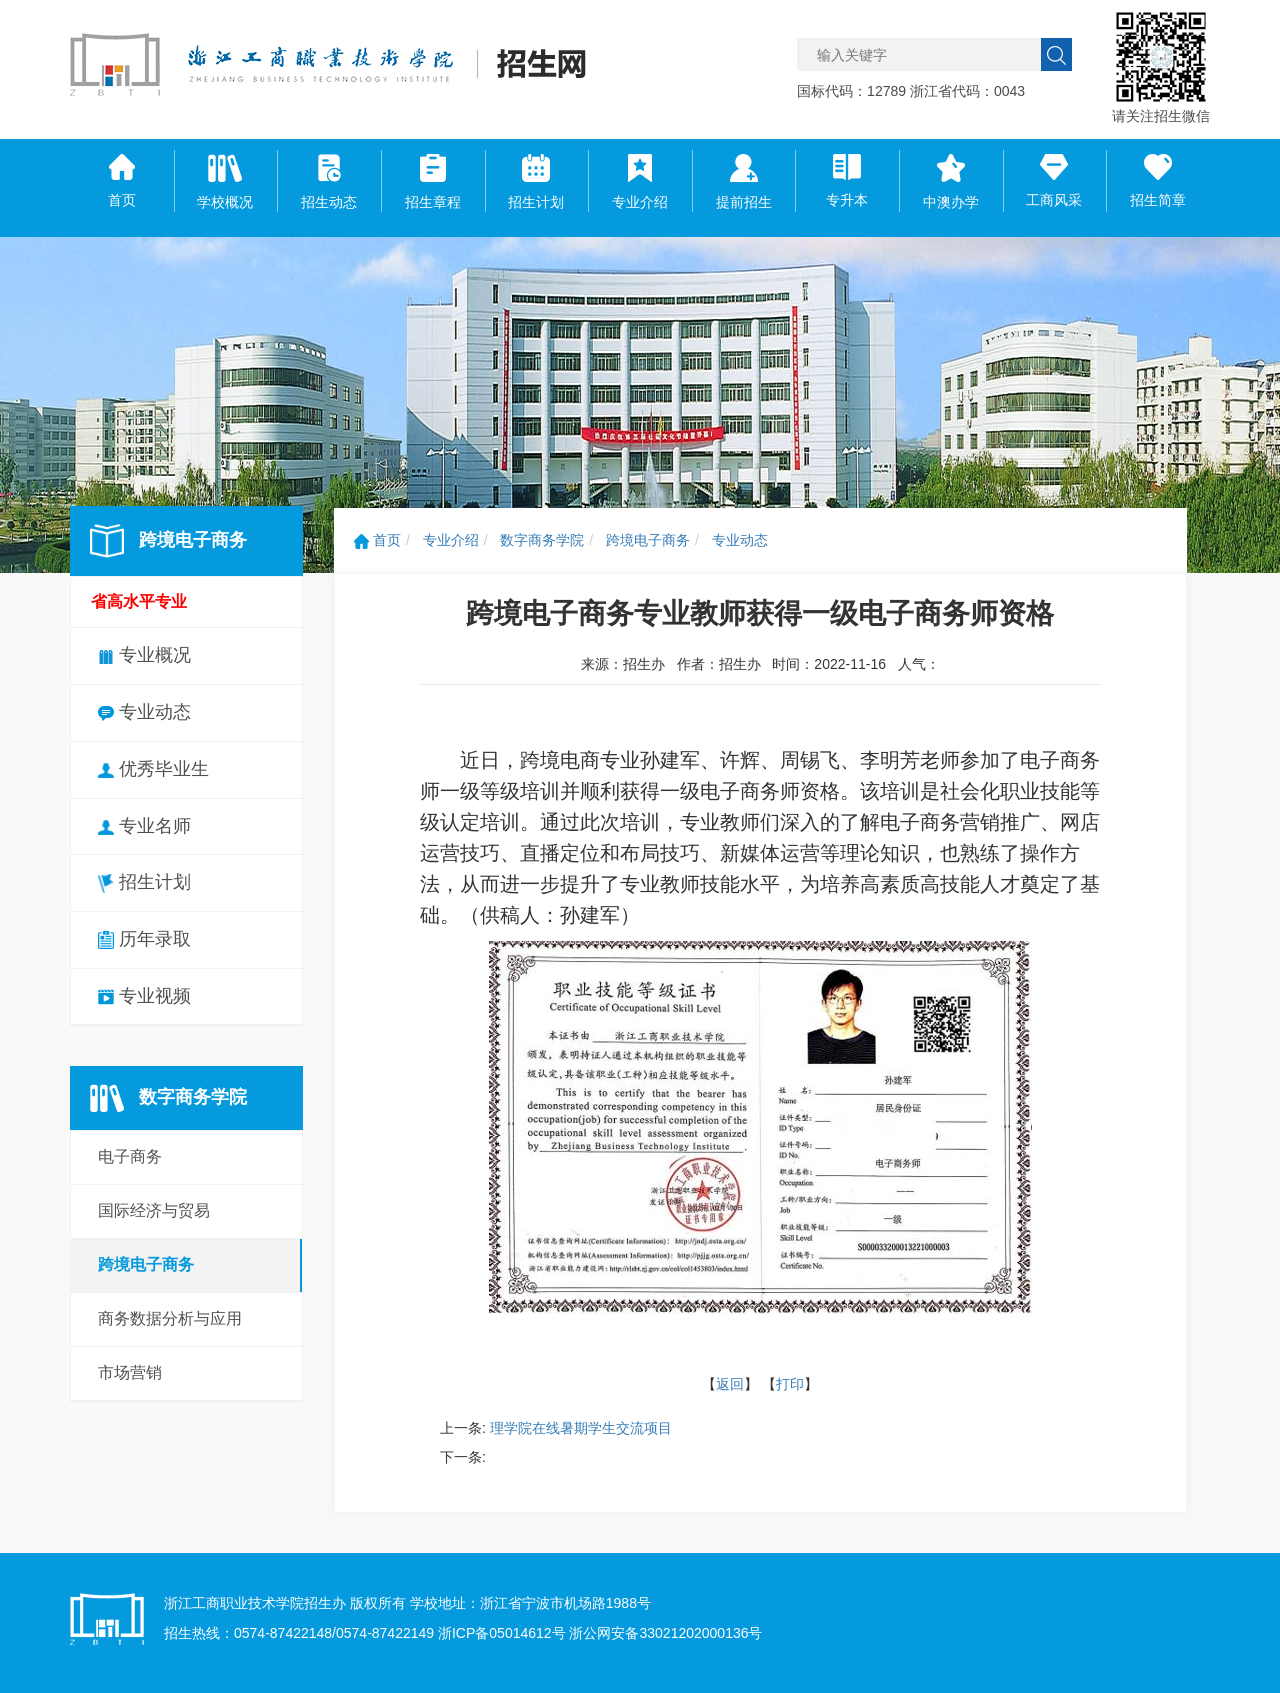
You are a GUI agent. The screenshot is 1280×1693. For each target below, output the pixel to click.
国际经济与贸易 (154, 1210)
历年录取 (144, 939)
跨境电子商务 (146, 1264)
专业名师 (144, 826)
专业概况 (144, 655)
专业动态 (144, 712)
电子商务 (130, 1156)
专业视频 (144, 996)
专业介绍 (451, 540)
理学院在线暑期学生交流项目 (581, 1428)
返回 (730, 1384)
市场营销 (130, 1372)
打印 (790, 1384)
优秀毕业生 (153, 769)
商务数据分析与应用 (170, 1318)
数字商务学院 (542, 540)
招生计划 (144, 882)
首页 (377, 540)
